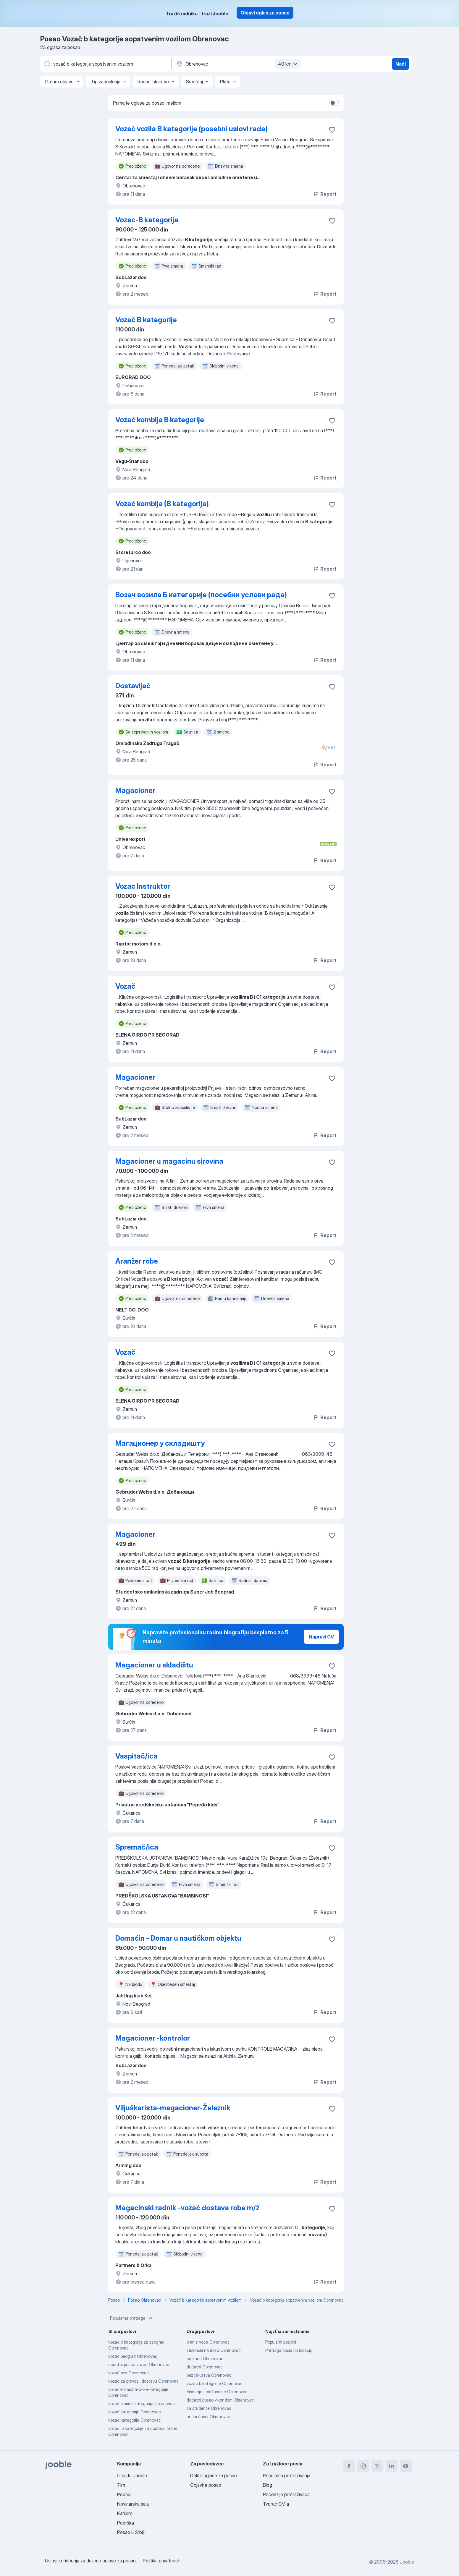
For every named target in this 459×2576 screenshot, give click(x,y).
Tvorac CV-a (276, 2504)
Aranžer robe (136, 1261)
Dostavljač (133, 685)
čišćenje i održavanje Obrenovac (217, 2391)
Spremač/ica (136, 1847)
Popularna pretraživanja (286, 2475)
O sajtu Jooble (132, 2475)
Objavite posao (205, 2485)
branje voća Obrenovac (208, 2342)
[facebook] (349, 2466)
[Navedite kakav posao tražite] (105, 64)
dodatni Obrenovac (205, 2366)
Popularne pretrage (131, 2318)
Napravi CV (321, 1637)
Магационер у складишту (160, 1443)
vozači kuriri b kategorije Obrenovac (141, 2403)
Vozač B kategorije (146, 319)
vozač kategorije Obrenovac (134, 2411)
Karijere (124, 2513)
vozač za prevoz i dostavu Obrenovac (143, 2381)
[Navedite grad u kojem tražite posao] (237, 64)
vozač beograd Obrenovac (132, 2356)
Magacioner (135, 790)
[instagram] (363, 2466)
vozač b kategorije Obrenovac (215, 2383)
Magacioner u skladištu (154, 1665)
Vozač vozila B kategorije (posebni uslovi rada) (191, 128)
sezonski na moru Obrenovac (214, 2350)
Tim (121, 2485)
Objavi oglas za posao (265, 13)
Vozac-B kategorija (146, 220)
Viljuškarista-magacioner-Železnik (172, 2108)
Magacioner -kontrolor (152, 2038)
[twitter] (377, 2466)
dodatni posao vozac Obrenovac (138, 2364)
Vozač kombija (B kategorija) (162, 503)
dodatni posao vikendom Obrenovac (220, 2399)
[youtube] (406, 2466)
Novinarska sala (133, 2504)
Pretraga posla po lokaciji (288, 2350)
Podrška (125, 2523)
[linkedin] (391, 2466)
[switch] (334, 103)
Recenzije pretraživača (286, 2494)
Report (324, 194)
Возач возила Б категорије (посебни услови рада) (201, 594)
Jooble (407, 2562)
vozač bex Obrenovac (128, 2372)
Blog (267, 2485)
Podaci (124, 2494)
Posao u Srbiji (131, 2532)
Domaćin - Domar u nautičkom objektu (178, 1938)
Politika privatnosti (161, 2561)
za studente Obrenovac (209, 2408)
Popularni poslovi (280, 2342)
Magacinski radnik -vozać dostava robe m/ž (187, 2207)
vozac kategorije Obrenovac (134, 2420)
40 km (288, 63)
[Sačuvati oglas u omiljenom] (332, 130)
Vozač (125, 986)
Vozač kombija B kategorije (159, 419)
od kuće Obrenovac (205, 2358)
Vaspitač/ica (136, 1756)
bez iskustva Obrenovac (209, 2375)
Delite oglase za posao (213, 2475)
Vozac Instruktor (142, 886)
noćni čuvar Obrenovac (208, 2416)
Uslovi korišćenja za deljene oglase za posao (90, 2561)
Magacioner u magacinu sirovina (169, 1161)
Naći (400, 64)
